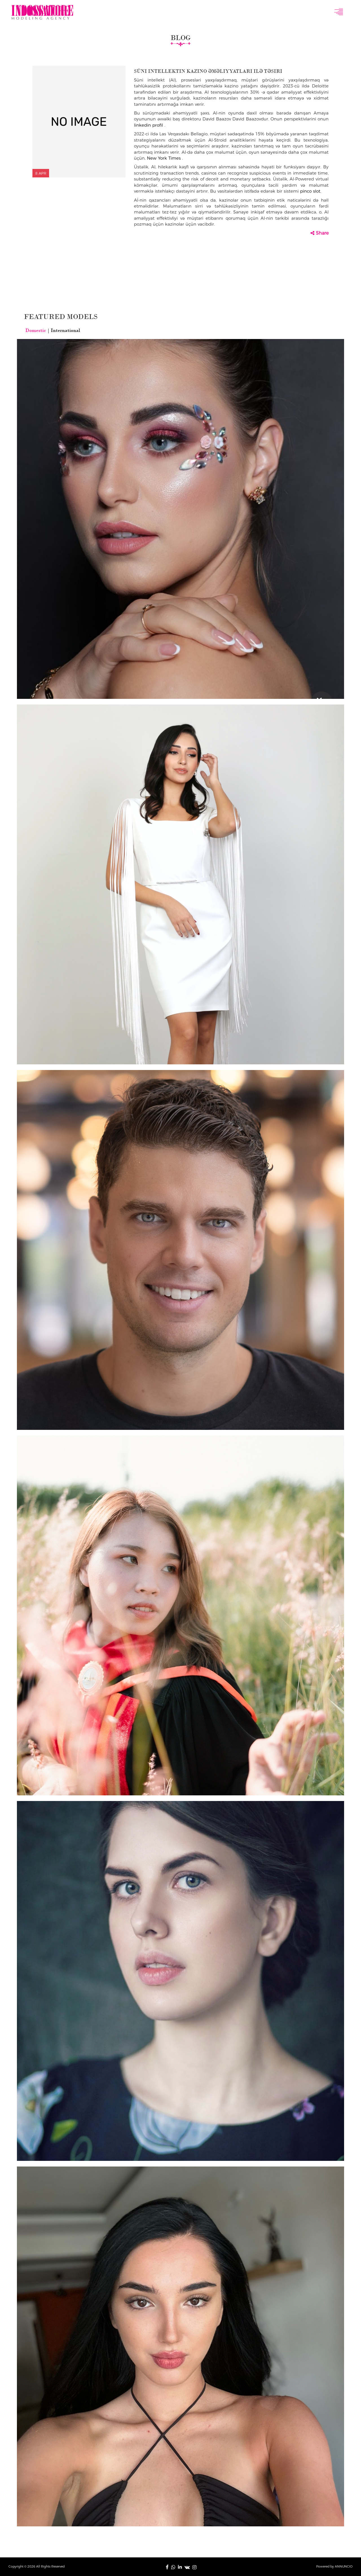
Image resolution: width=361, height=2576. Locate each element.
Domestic (36, 330)
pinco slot (310, 191)
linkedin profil (149, 125)
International (65, 330)
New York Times (164, 158)
